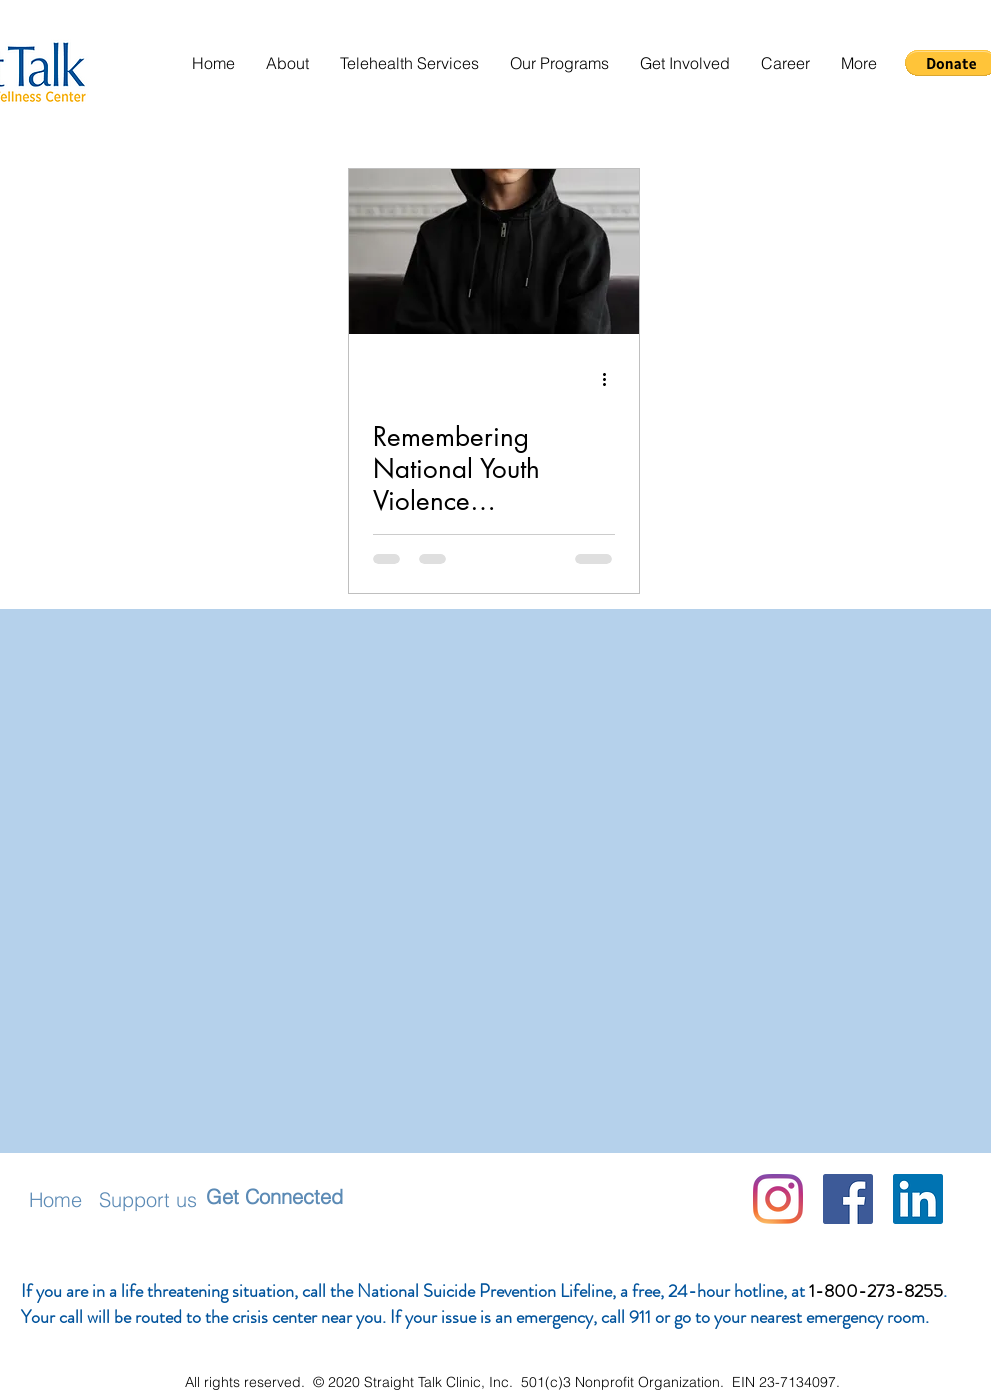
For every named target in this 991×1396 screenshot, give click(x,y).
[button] (287, 63)
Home (55, 1199)
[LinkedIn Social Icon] (918, 1199)
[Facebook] (848, 1199)
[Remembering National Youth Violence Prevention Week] (494, 251)
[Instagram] (778, 1199)
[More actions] (612, 379)
